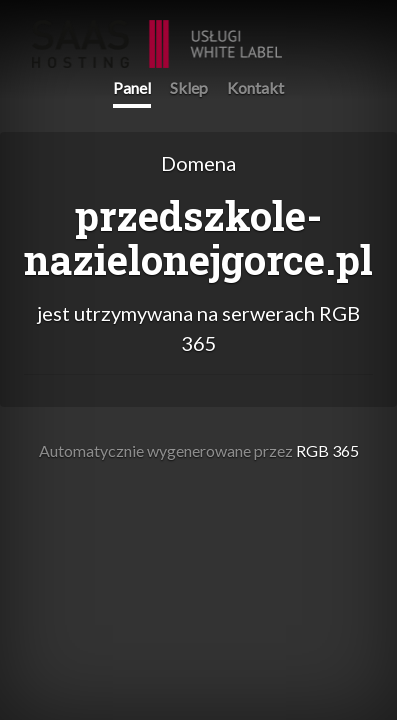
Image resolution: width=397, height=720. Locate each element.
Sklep (189, 87)
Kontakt (255, 87)
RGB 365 (157, 33)
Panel (132, 87)
